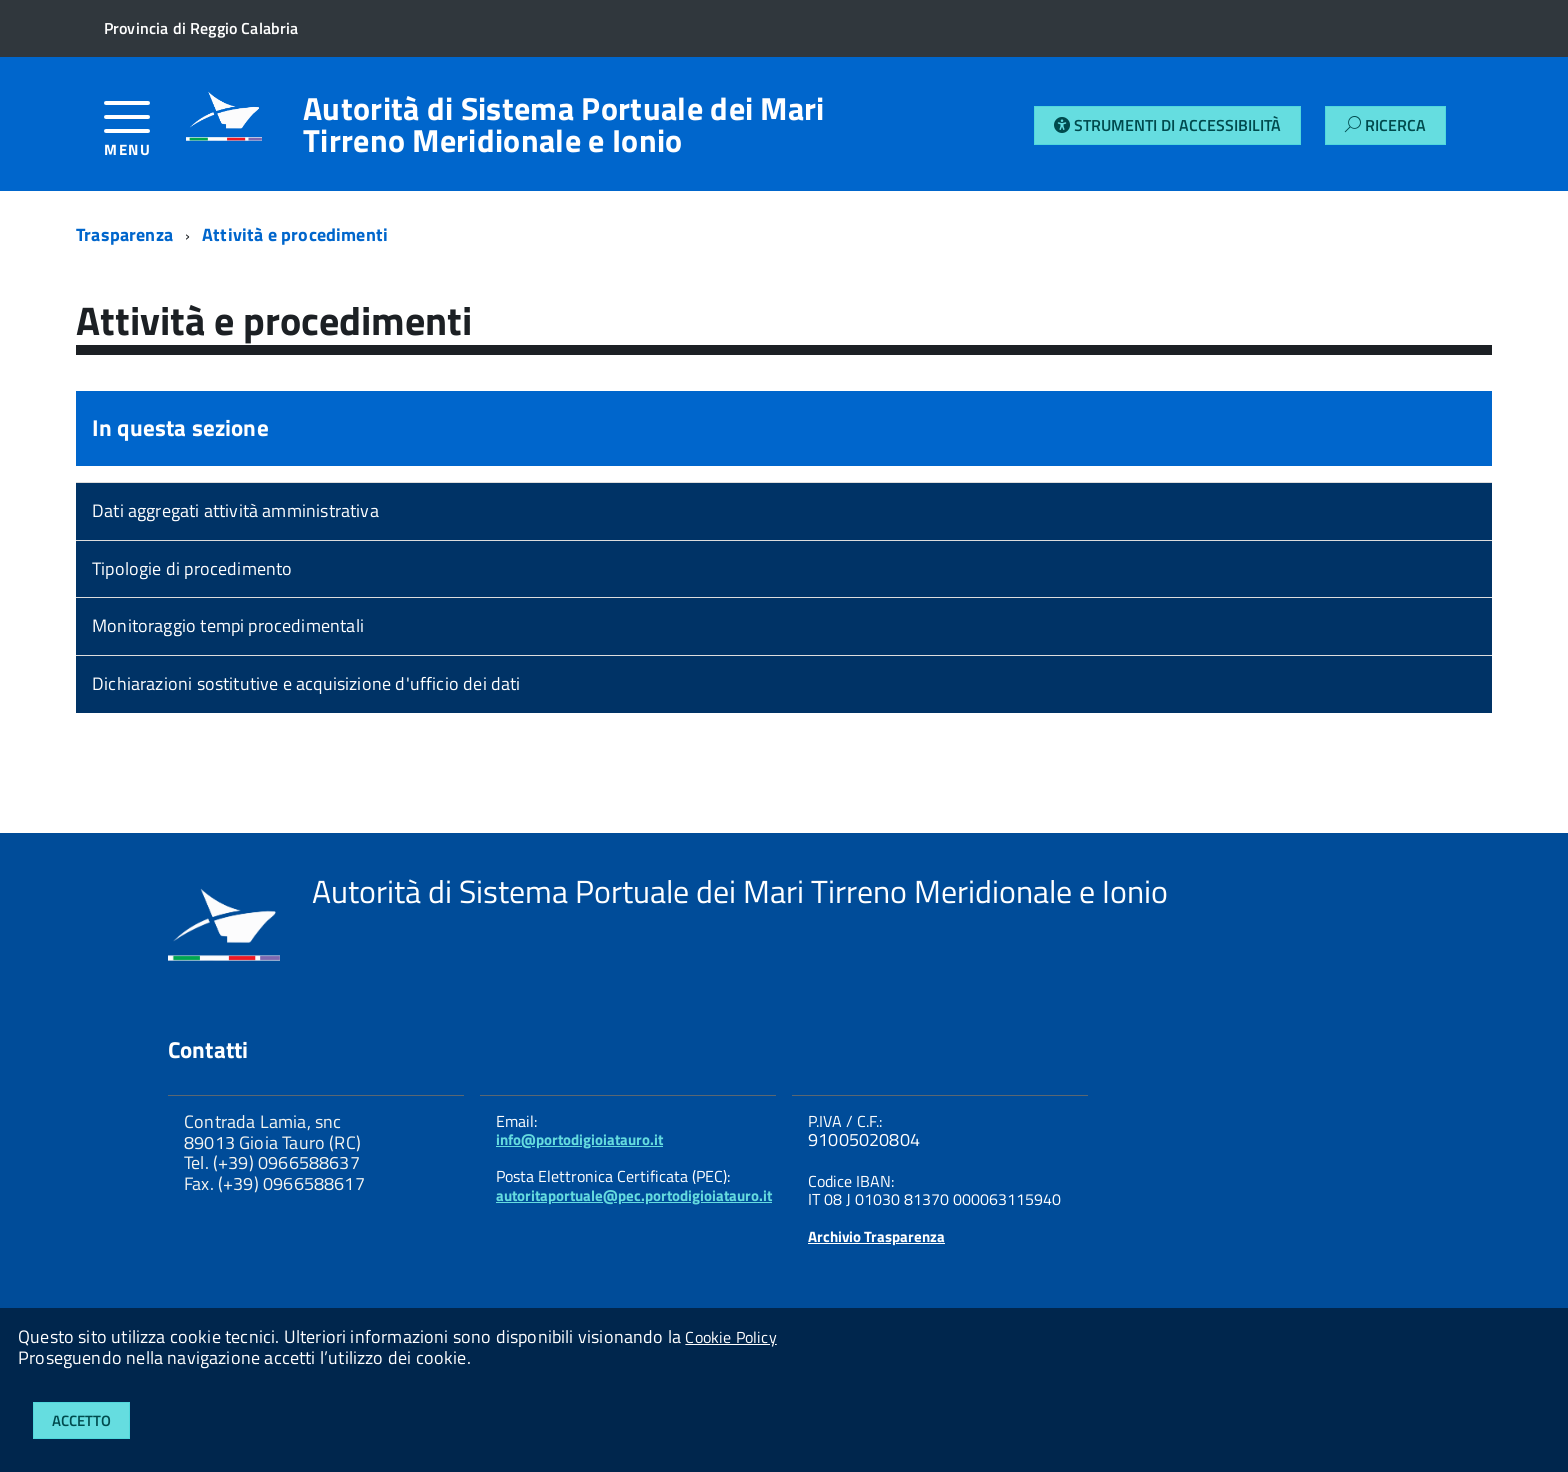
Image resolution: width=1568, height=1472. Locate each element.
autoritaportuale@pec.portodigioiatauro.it (634, 1195)
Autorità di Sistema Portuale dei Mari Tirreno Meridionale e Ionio (564, 124)
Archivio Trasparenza (876, 1236)
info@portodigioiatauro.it (579, 1139)
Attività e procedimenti (295, 234)
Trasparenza (124, 234)
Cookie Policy (730, 1337)
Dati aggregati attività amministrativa (235, 510)
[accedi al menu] (145, 136)
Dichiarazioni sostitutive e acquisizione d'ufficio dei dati (306, 683)
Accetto (81, 1420)
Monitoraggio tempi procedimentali (228, 625)
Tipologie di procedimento (192, 568)
